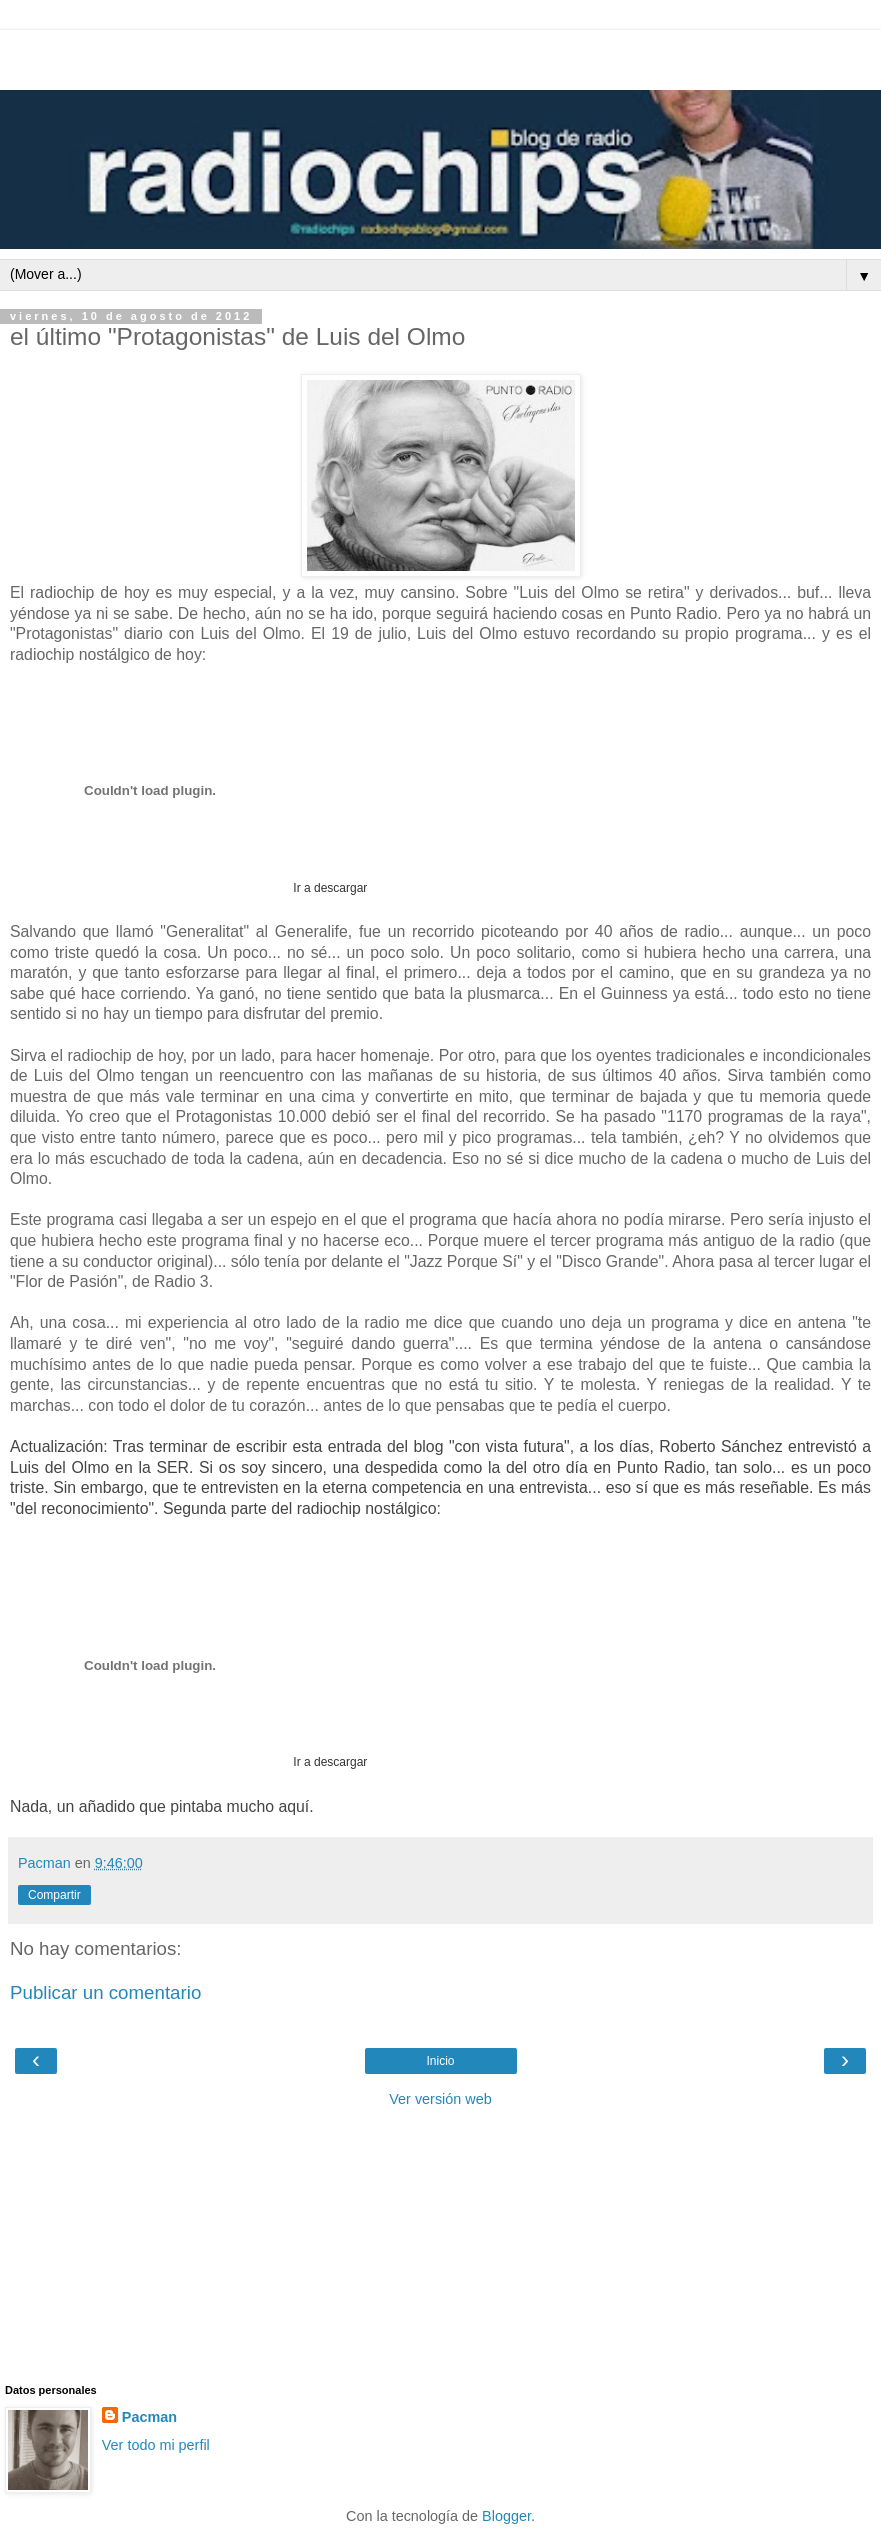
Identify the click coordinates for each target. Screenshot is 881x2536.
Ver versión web (440, 2099)
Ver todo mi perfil (156, 2445)
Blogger (506, 2516)
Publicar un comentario (105, 1992)
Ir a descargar (328, 888)
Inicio (440, 2061)
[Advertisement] (441, 55)
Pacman (149, 2417)
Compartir (54, 1895)
